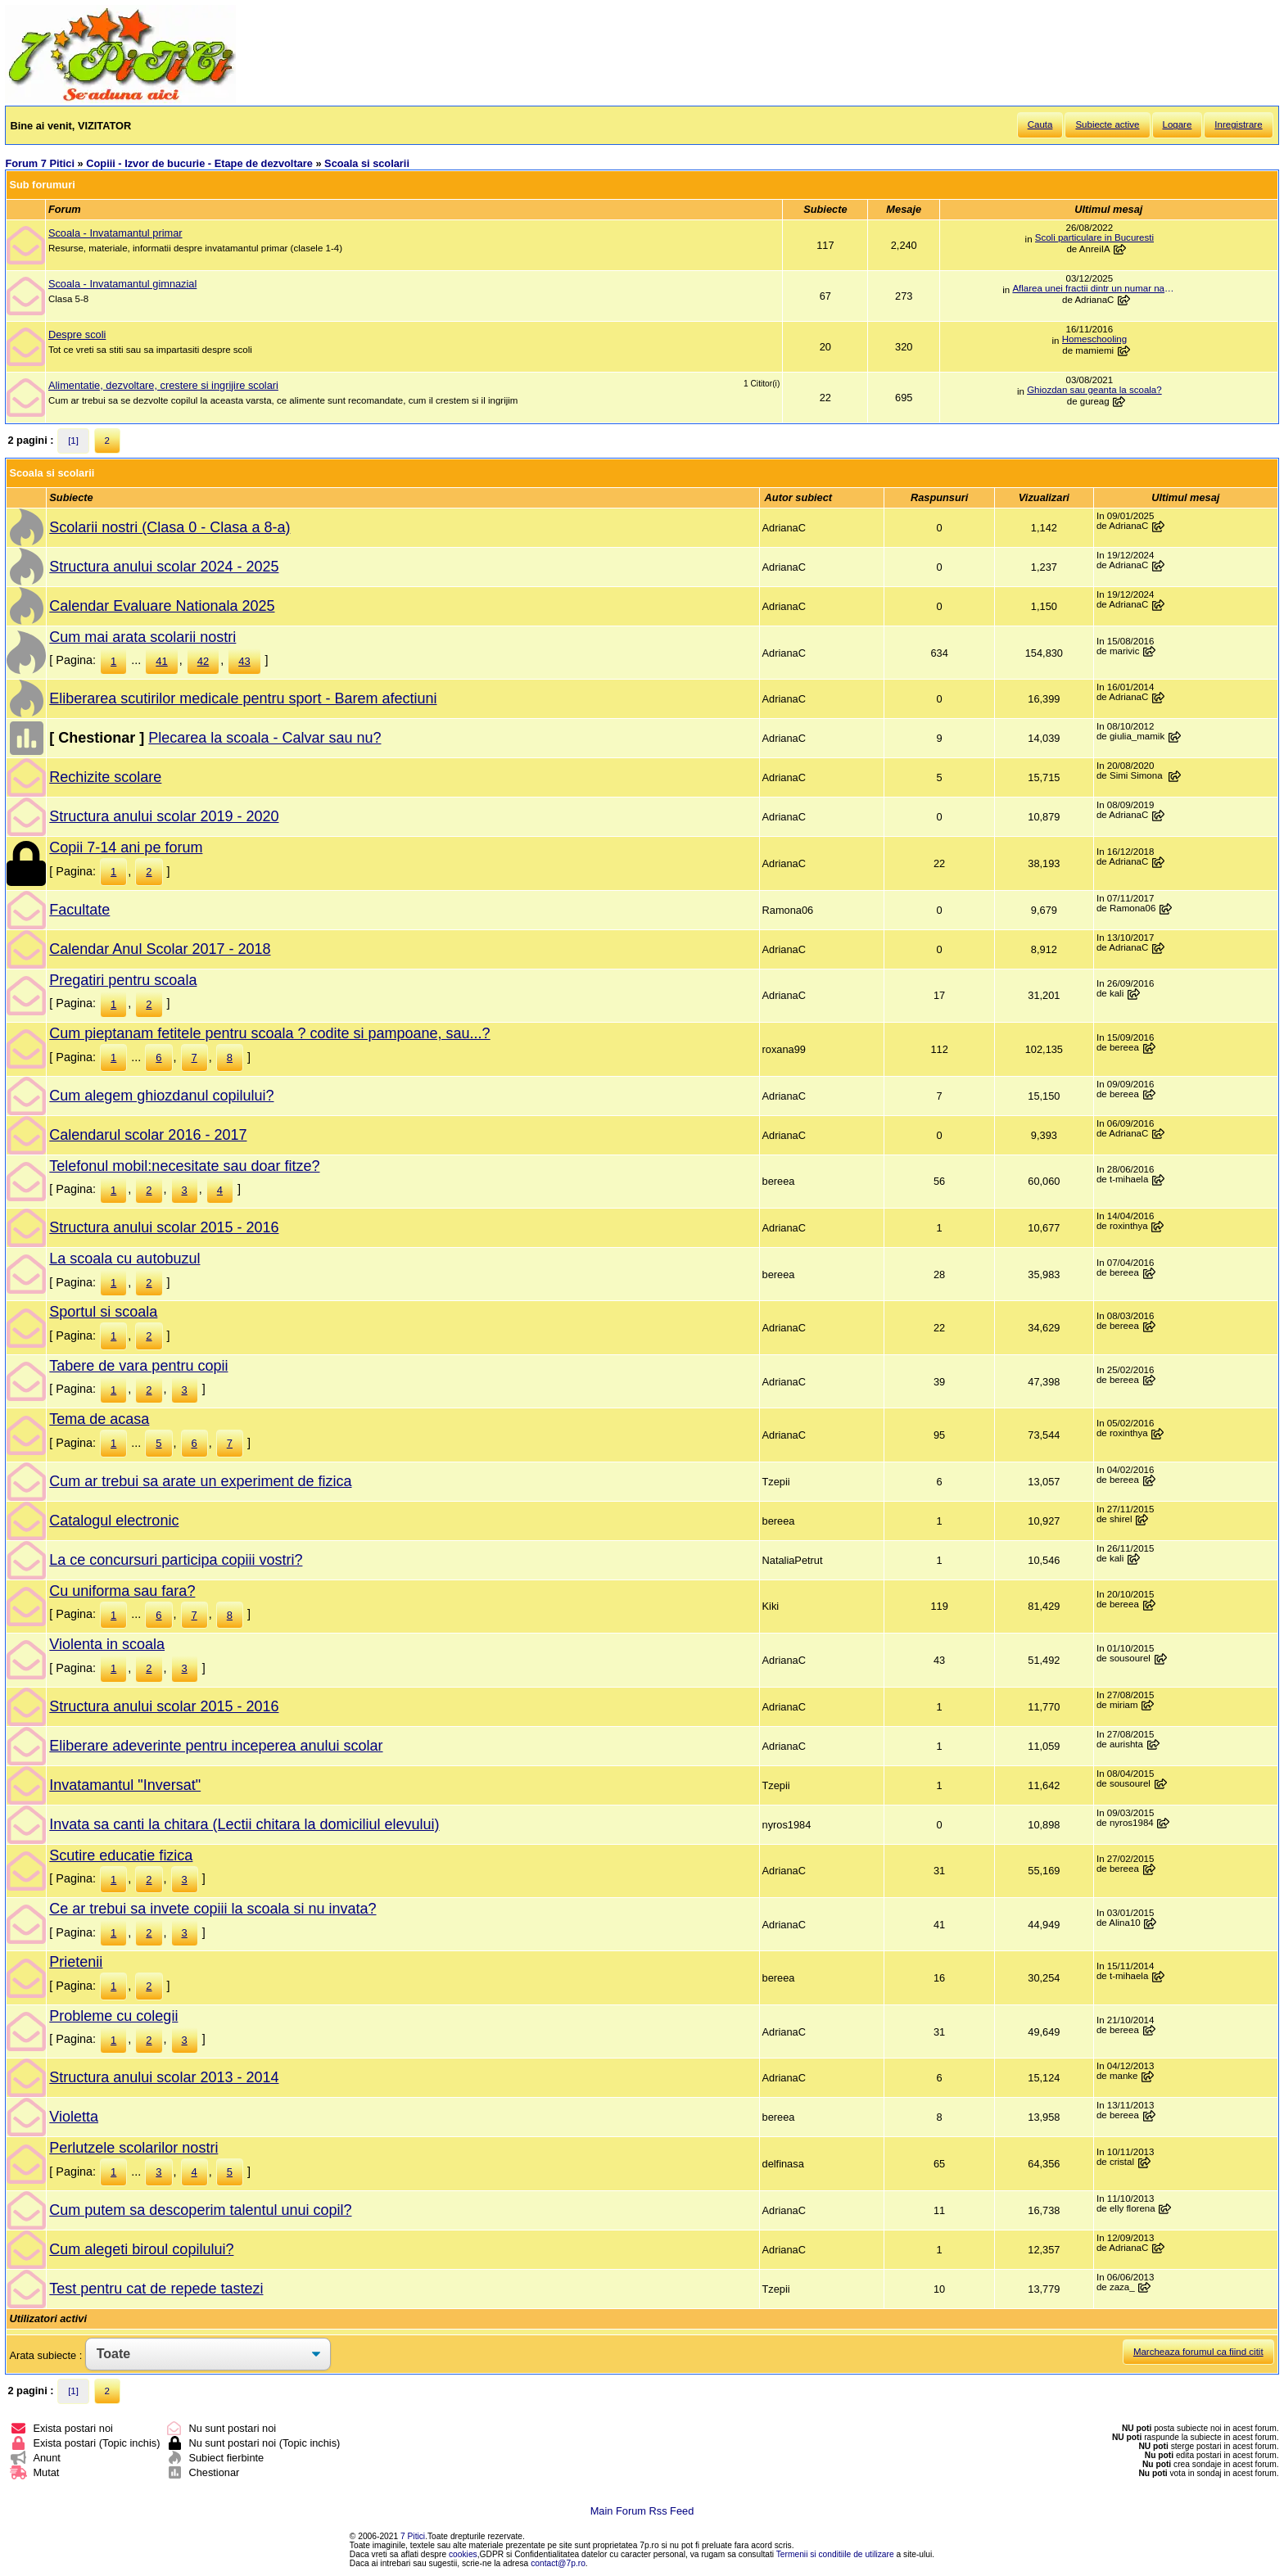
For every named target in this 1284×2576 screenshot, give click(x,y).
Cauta (1040, 124)
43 (244, 661)
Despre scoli (77, 334)
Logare (1177, 124)
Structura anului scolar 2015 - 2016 (163, 1227)
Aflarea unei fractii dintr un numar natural (1094, 288)
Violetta (73, 2116)
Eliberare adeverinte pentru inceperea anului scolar (215, 1746)
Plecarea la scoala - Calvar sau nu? (264, 738)
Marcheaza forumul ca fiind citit (1198, 2352)
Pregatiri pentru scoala (123, 980)
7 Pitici (412, 2536)
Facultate (79, 910)
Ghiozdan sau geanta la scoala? (1094, 390)
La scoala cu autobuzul (124, 1258)
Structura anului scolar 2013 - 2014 (163, 2077)
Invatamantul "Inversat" (125, 1785)
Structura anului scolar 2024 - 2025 (163, 566)
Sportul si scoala (103, 1312)
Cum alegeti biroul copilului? (141, 2249)
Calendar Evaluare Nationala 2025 (161, 606)
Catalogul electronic (114, 1520)
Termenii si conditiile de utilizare (835, 2554)
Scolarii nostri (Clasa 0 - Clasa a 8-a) (169, 527)
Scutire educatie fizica (120, 1855)
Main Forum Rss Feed (642, 2511)
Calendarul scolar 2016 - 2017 (147, 1135)
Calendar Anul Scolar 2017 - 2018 (159, 949)
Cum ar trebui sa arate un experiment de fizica (200, 1481)
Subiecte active (1107, 124)
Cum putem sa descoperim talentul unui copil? (200, 2210)
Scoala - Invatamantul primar (115, 233)
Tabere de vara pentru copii (138, 1366)
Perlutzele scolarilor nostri (133, 2148)
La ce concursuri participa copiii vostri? (175, 1560)
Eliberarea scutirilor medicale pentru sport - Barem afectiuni (242, 698)
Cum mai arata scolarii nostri (142, 637)
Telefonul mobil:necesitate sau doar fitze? (184, 1166)
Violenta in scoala (107, 1644)
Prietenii (75, 1962)
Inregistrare (1238, 124)
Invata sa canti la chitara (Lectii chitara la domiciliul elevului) (244, 1824)
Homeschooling (1094, 339)
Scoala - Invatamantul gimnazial (122, 284)
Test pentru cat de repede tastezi (156, 2288)
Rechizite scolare (105, 777)
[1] (73, 440)
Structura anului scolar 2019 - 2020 (163, 816)
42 (203, 661)
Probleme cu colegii (113, 2016)
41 (161, 661)
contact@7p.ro (558, 2563)
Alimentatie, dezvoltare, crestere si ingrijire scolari (163, 385)
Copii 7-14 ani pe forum (125, 847)
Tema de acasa (99, 1419)
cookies (463, 2554)
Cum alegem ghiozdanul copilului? (161, 1095)
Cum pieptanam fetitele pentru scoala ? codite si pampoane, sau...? (269, 1033)
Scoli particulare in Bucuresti (1094, 237)
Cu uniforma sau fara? (122, 1591)
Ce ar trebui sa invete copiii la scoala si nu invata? (212, 1908)
